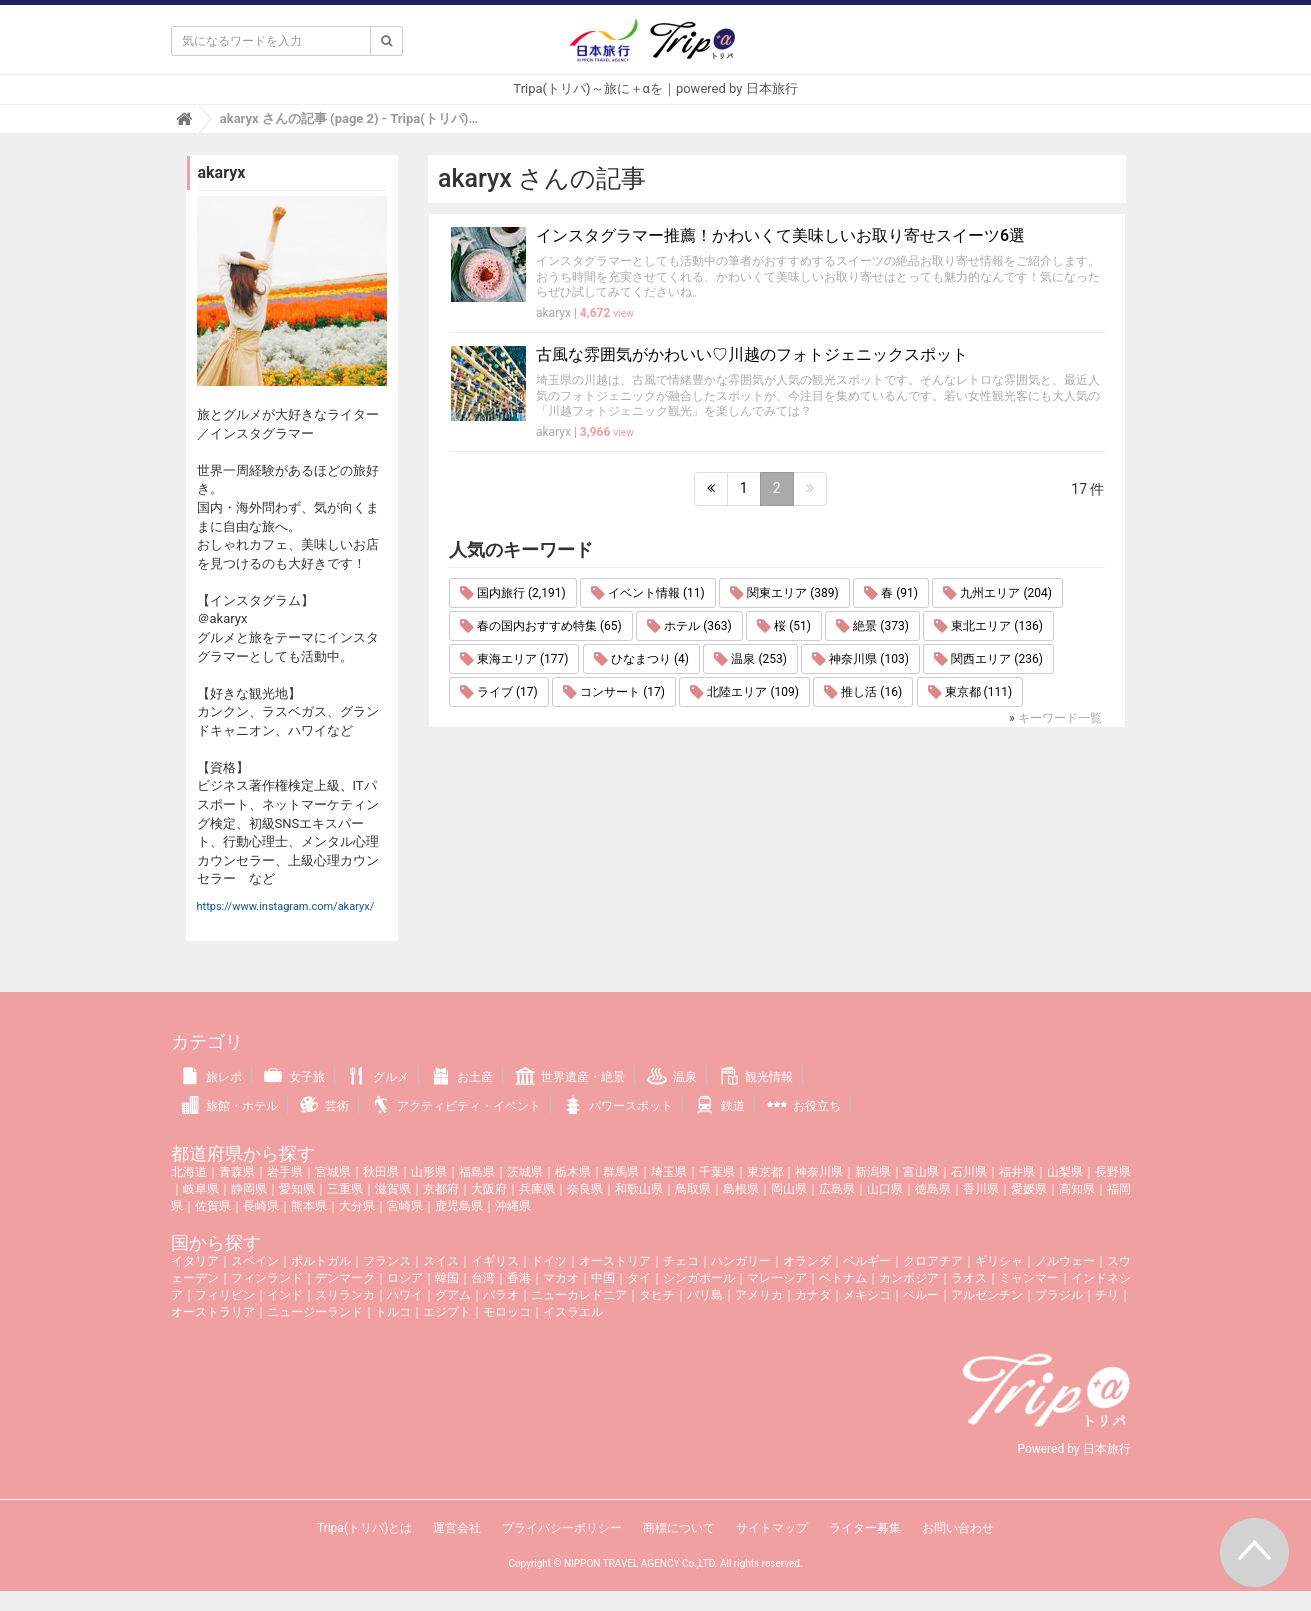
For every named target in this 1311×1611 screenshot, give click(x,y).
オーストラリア (213, 1312)
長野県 (1113, 1172)
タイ (639, 1278)
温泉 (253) (750, 659)
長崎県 (261, 1206)
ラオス (969, 1278)
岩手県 (285, 1172)
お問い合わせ (958, 1528)
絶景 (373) (872, 626)
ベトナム (843, 1278)
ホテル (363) (689, 626)
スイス (441, 1261)
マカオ (561, 1278)
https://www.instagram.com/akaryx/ (286, 906)
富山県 (921, 1172)
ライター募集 (865, 1528)
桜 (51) (784, 626)
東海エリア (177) (514, 659)
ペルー (921, 1295)
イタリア (195, 1261)
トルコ (393, 1312)
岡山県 (789, 1189)
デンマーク (345, 1278)
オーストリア (615, 1261)
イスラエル (573, 1312)
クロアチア (933, 1261)
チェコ (681, 1261)
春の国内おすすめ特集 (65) (541, 626)
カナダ (813, 1295)
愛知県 (297, 1189)
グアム (453, 1295)
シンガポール (699, 1278)
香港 (519, 1278)
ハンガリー (741, 1261)
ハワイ (405, 1295)
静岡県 (249, 1189)
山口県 (885, 1189)
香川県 (981, 1189)
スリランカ (345, 1295)
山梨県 (1065, 1172)
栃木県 (573, 1172)
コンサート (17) (614, 692)
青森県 (237, 1172)
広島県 (837, 1189)
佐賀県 (213, 1206)
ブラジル (1059, 1295)
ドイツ (549, 1261)
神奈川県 (819, 1172)
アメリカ (759, 1295)
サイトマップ (772, 1528)
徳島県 (933, 1189)
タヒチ (657, 1295)
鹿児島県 (459, 1206)
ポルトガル (321, 1261)
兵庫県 (537, 1189)
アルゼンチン (987, 1295)
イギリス (495, 1261)
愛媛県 (1029, 1189)
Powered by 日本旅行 (1073, 1449)
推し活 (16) (863, 692)
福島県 (477, 1172)
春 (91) (891, 593)
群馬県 (621, 1172)
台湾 (483, 1278)
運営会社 (457, 1528)
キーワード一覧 (1060, 718)
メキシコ (867, 1295)
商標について (679, 1528)
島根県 (741, 1189)
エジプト (447, 1312)
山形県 (429, 1172)
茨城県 (525, 1172)
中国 (603, 1278)
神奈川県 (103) (860, 659)
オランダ (807, 1261)
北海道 (189, 1172)
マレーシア (777, 1278)
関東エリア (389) (784, 593)
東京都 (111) (970, 692)
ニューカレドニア (579, 1295)
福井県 (1017, 1172)
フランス (387, 1261)
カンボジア (909, 1278)
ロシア (405, 1278)
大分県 (357, 1206)
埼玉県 (669, 1172)
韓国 (447, 1278)
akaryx (553, 313)
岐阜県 (201, 1189)
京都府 (441, 1189)
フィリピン (225, 1295)
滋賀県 (393, 1189)
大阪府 (489, 1189)
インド (285, 1295)
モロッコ (507, 1312)
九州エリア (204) (997, 593)
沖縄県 (513, 1206)
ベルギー (867, 1261)
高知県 (1077, 1189)
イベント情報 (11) (648, 593)
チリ (1107, 1295)
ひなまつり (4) (641, 659)
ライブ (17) (499, 692)
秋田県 (381, 1172)
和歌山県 (639, 1189)
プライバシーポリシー (562, 1528)
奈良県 (585, 1189)
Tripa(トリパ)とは (364, 1528)
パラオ (501, 1295)
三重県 (345, 1189)
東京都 (765, 1172)
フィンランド (267, 1278)
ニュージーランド (315, 1312)
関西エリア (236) (988, 659)
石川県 (969, 1172)
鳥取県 (693, 1189)
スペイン (255, 1261)
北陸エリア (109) (744, 692)
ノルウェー (1065, 1261)
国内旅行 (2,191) (513, 593)
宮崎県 (405, 1206)
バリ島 (705, 1295)
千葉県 (717, 1172)
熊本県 (309, 1206)
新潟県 (873, 1172)
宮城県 (333, 1172)
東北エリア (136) (988, 626)
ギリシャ (999, 1261)
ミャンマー (1029, 1278)
